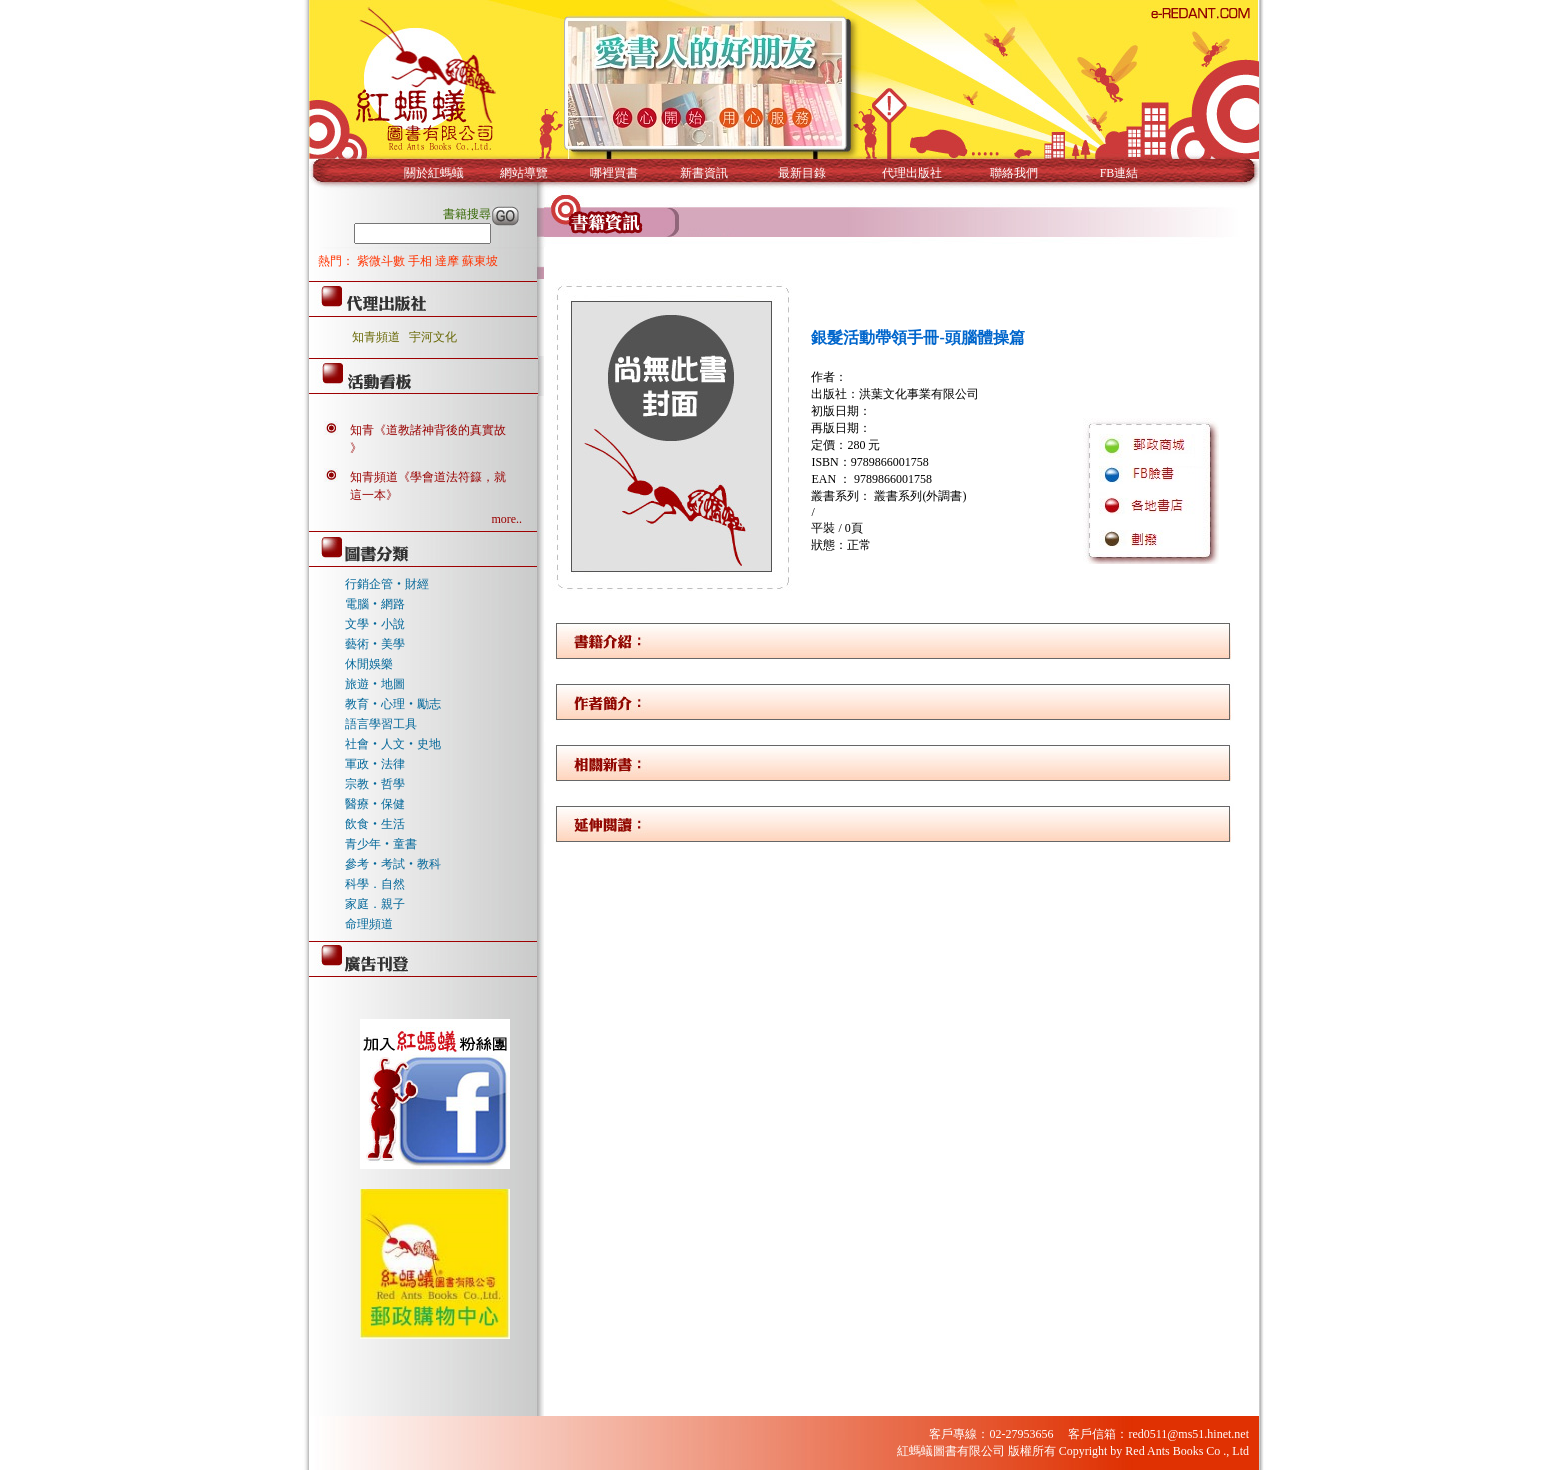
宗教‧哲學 (375, 784)
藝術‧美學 (375, 644)
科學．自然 (375, 884)
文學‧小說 (375, 624)
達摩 (448, 261)
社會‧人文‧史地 (393, 744)
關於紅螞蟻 (434, 173)
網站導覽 (524, 173)
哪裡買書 (614, 173)
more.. (506, 519)
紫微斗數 (382, 261)
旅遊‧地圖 (375, 684)
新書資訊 (704, 173)
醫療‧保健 (375, 804)
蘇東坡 (480, 261)
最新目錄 (802, 173)
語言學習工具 (381, 724)
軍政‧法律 (375, 764)
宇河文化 (433, 337)
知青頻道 (376, 337)
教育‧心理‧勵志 (393, 704)
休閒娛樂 (369, 664)
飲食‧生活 (375, 824)
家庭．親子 (375, 904)
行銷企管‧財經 (387, 584)
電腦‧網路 (375, 604)
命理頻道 (369, 924)
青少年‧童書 (381, 844)
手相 (421, 261)
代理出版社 (912, 173)
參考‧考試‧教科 (393, 864)
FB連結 (1119, 173)
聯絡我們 (1014, 173)
